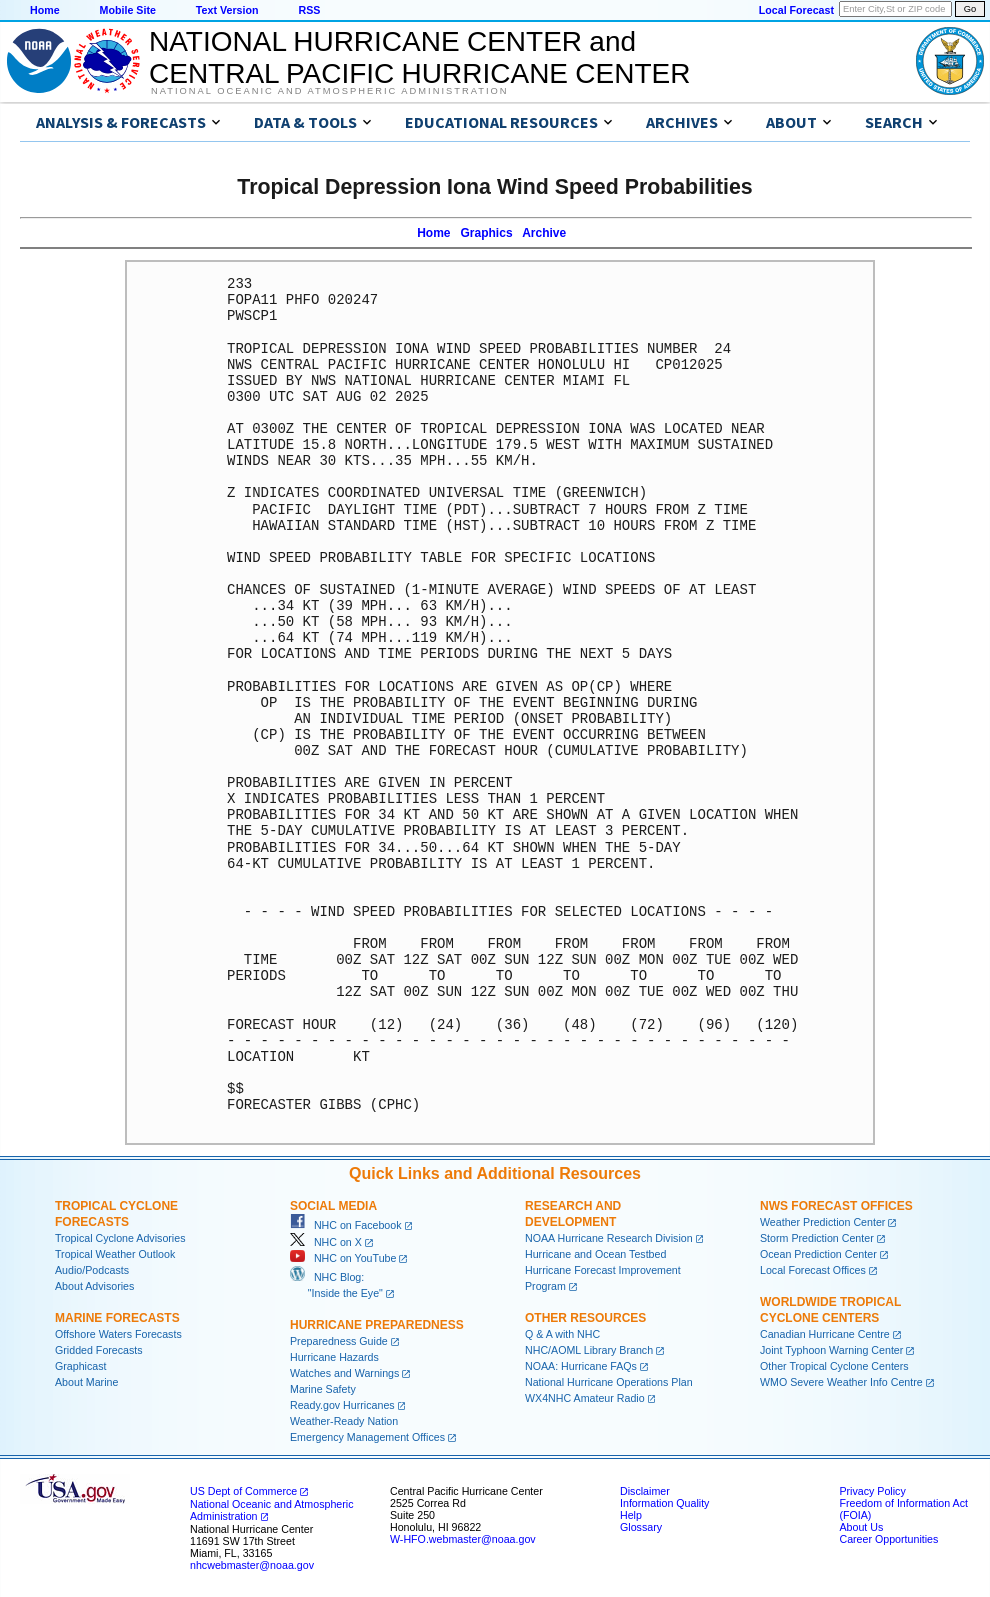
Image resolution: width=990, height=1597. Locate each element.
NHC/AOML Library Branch (589, 1350)
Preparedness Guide (339, 1341)
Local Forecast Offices (813, 1270)
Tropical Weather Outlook (115, 1254)
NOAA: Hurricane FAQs (581, 1366)
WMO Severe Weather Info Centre (841, 1382)
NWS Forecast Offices (836, 1206)
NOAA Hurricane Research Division (609, 1238)
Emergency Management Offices (367, 1437)
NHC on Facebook (346, 1225)
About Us (861, 1527)
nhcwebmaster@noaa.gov (252, 1565)
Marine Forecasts (117, 1318)
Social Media (333, 1206)
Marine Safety (323, 1389)
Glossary (641, 1527)
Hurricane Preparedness (377, 1325)
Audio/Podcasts (92, 1270)
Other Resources (585, 1318)
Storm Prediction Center (817, 1238)
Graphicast (81, 1366)
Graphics (487, 233)
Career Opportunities (888, 1539)
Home (45, 10)
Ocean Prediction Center (818, 1254)
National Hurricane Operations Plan (609, 1382)
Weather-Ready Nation (344, 1421)
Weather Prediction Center (822, 1222)
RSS (309, 10)
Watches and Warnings (344, 1373)
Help (631, 1515)
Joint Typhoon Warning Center (831, 1350)
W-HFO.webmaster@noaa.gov (463, 1539)
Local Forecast (796, 10)
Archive (544, 233)
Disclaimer (645, 1491)
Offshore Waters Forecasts (118, 1334)
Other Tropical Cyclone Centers (834, 1366)
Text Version (227, 10)
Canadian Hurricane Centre (825, 1334)
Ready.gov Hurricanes (342, 1405)
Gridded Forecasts (99, 1350)
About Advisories (94, 1286)
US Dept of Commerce (243, 1491)
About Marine (86, 1382)
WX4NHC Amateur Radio (585, 1398)
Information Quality (664, 1503)
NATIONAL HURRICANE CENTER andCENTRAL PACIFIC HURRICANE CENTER (419, 57)
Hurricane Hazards (334, 1357)
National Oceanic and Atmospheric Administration (329, 91)
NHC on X (326, 1242)
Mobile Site (128, 10)
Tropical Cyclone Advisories (120, 1238)
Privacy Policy (872, 1491)
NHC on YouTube (343, 1258)
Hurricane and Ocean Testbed (595, 1254)
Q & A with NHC (562, 1334)
